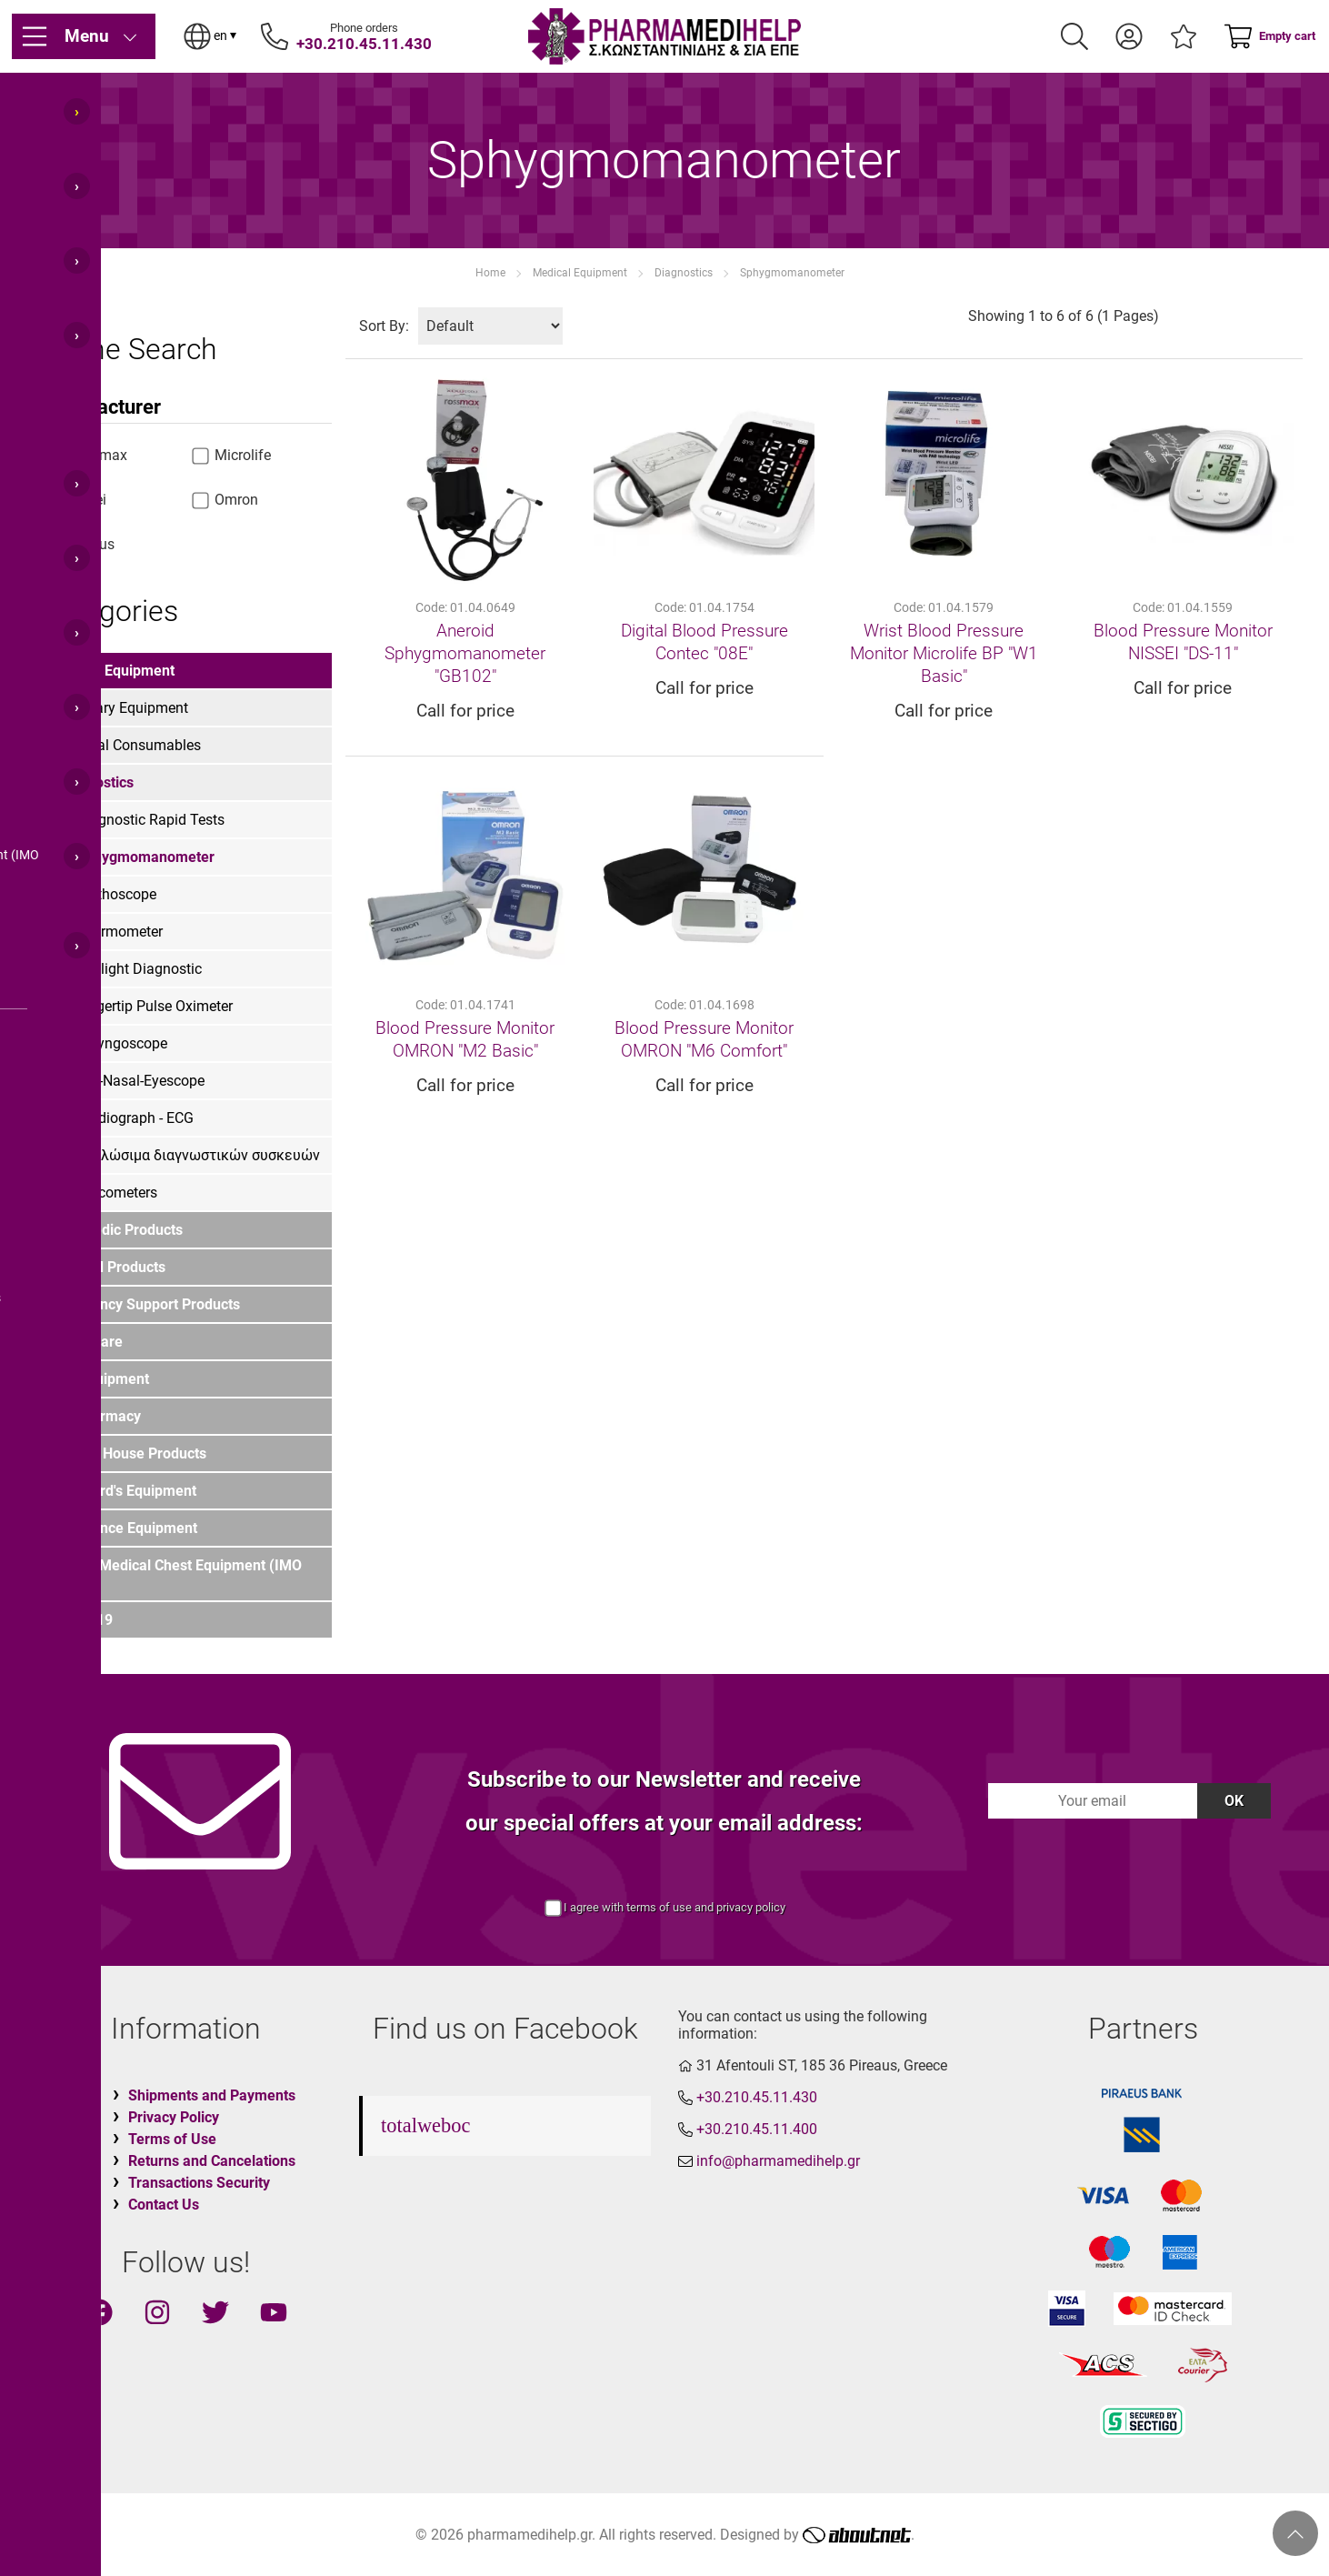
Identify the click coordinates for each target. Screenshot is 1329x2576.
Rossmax (86, 455)
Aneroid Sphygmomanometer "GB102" (465, 653)
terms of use (659, 1907)
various (80, 544)
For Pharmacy (95, 1416)
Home (490, 272)
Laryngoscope (121, 1043)
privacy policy (750, 1907)
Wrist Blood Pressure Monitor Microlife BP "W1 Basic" (944, 653)
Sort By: (384, 326)
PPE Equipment (99, 1379)
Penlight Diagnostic (139, 968)
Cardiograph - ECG (135, 1118)
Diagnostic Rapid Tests (150, 819)
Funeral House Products (127, 1453)
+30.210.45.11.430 (364, 44)
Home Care (86, 1341)
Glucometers (116, 1192)
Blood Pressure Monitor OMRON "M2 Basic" (465, 1039)
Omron (225, 499)
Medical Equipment (580, 272)
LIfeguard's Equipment (122, 1490)
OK (1234, 1800)
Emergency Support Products (144, 1304)
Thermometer (119, 931)
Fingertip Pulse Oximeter (154, 1006)
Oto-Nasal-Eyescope (140, 1080)
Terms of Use (172, 2139)
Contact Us (163, 2204)
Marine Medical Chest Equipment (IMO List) (175, 1574)
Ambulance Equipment (123, 1528)
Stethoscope (116, 894)
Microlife (231, 455)
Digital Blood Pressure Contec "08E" (704, 642)
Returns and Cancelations (211, 2161)
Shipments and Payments (211, 2095)
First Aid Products (107, 1267)
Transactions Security (199, 2182)
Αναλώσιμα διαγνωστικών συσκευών (198, 1155)
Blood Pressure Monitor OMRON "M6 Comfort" (704, 1039)
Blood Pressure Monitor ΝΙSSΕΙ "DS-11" (1183, 642)
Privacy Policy (173, 2117)
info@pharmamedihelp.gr (778, 2161)
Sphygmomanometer (792, 272)
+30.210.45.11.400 (756, 2129)
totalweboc (425, 2125)
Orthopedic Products (116, 1229)
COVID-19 (81, 1620)
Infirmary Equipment (123, 708)
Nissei (76, 499)
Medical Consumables (129, 745)
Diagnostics (684, 272)
